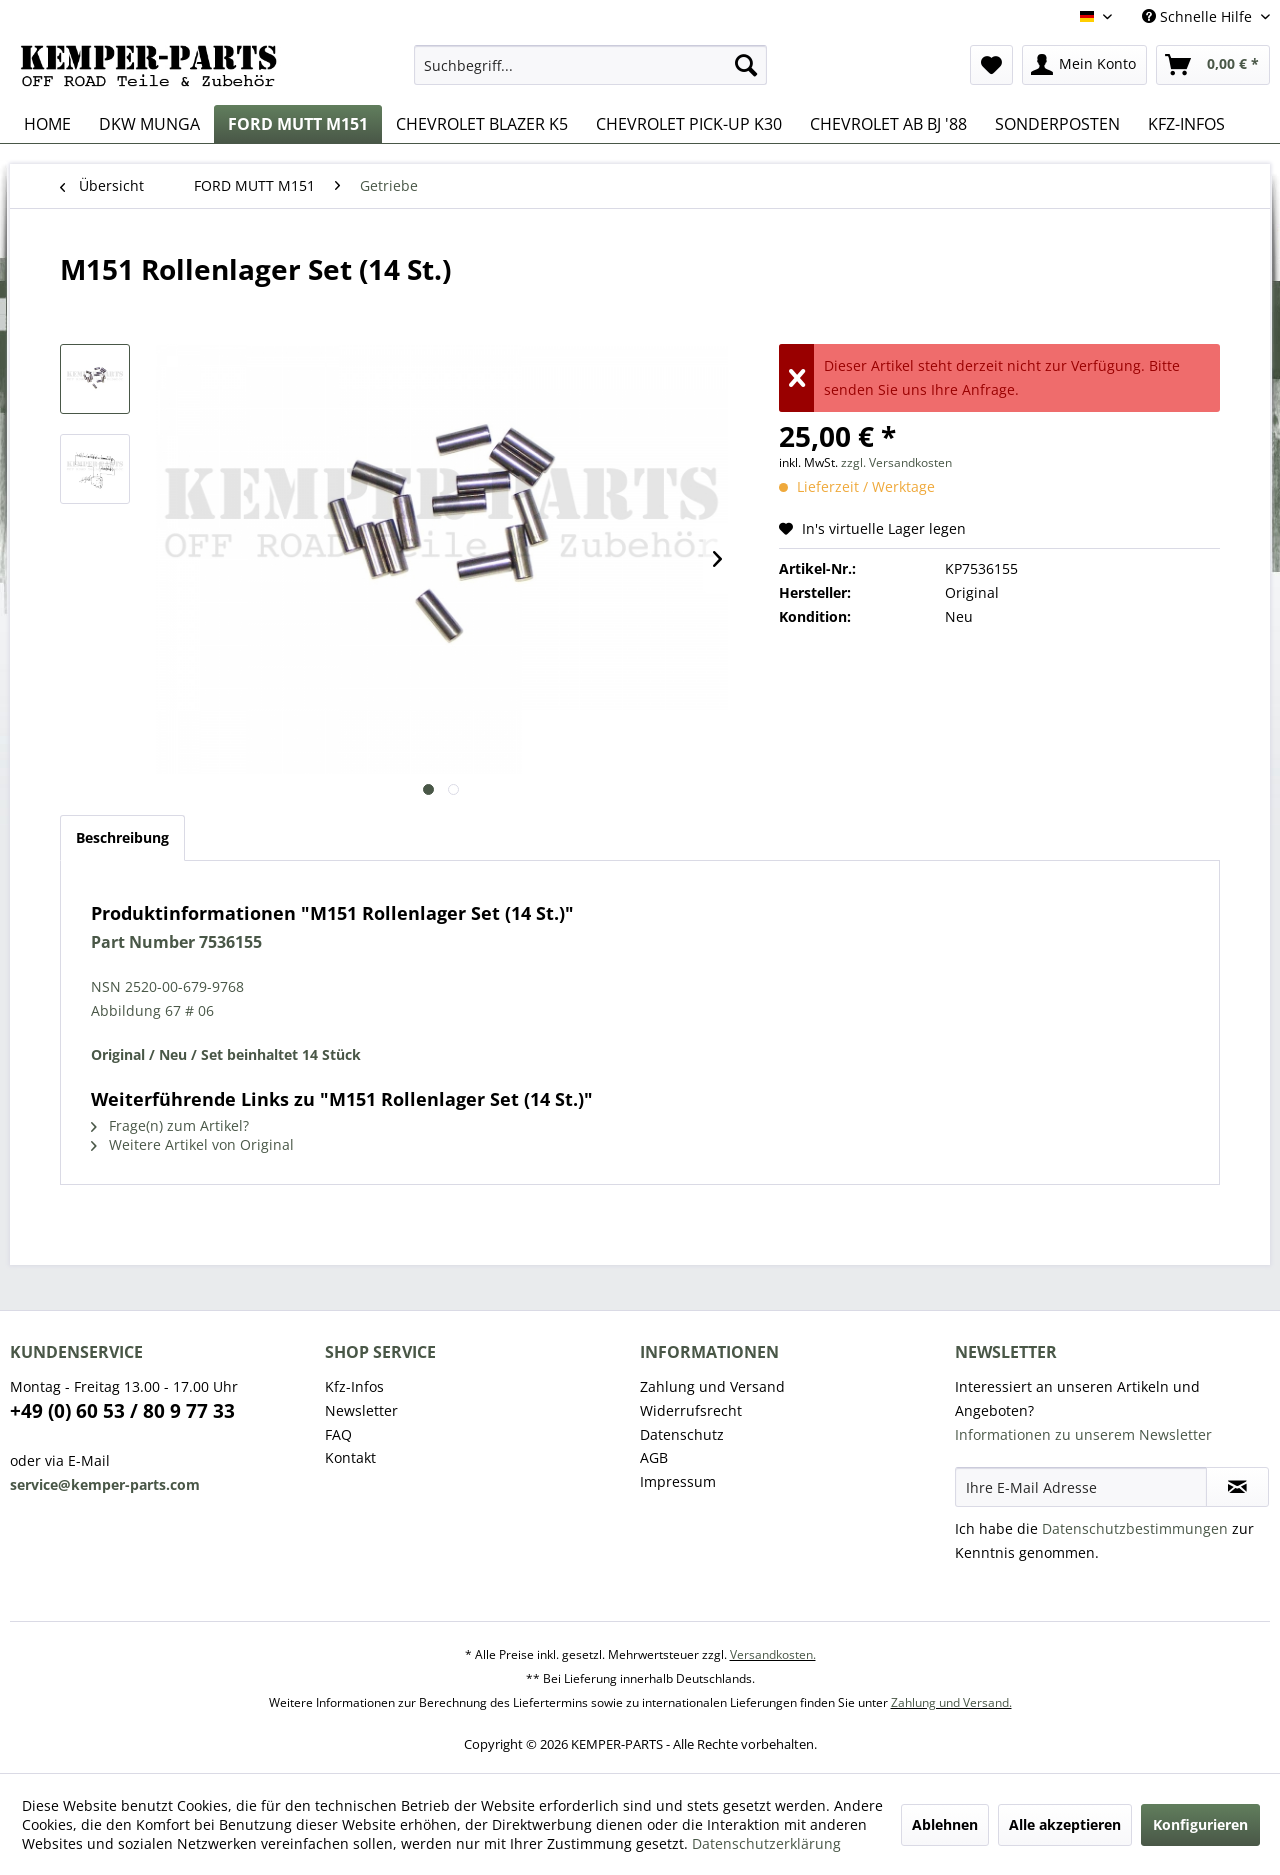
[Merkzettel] (991, 65)
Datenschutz (682, 1434)
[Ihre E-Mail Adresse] (1081, 1487)
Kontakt (350, 1457)
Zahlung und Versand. (951, 1702)
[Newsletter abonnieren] (1237, 1487)
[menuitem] (590, 65)
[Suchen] (746, 65)
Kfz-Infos (354, 1386)
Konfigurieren (1200, 1824)
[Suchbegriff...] (590, 65)
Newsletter (361, 1410)
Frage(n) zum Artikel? (170, 1125)
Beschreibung (122, 837)
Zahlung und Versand (712, 1386)
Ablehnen (945, 1824)
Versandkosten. (773, 1654)
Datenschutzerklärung (766, 1843)
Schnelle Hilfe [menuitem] (1199, 16)
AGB (654, 1457)
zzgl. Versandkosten (896, 462)
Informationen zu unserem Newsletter (1083, 1434)
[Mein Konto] (1084, 65)
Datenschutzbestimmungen (1135, 1528)
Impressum (678, 1481)
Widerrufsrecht (691, 1410)
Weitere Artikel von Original (192, 1144)
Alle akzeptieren (1065, 1824)
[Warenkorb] (1213, 65)
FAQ (338, 1434)
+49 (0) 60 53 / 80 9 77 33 (122, 1411)
